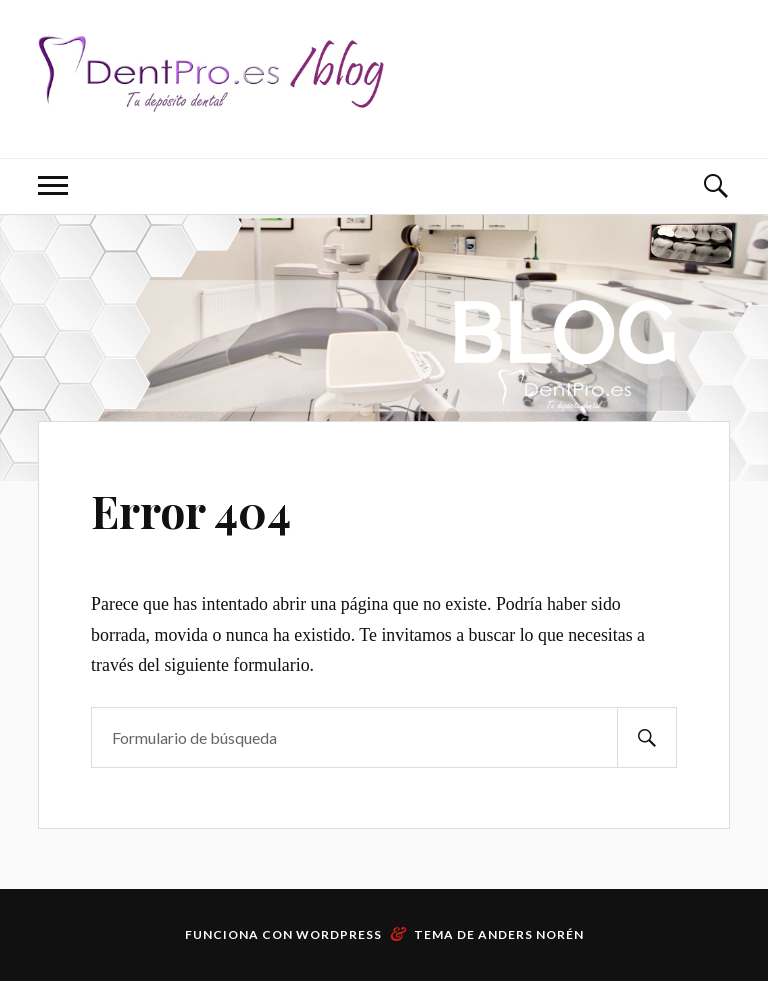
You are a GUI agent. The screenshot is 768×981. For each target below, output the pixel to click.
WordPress (339, 934)
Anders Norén (531, 934)
